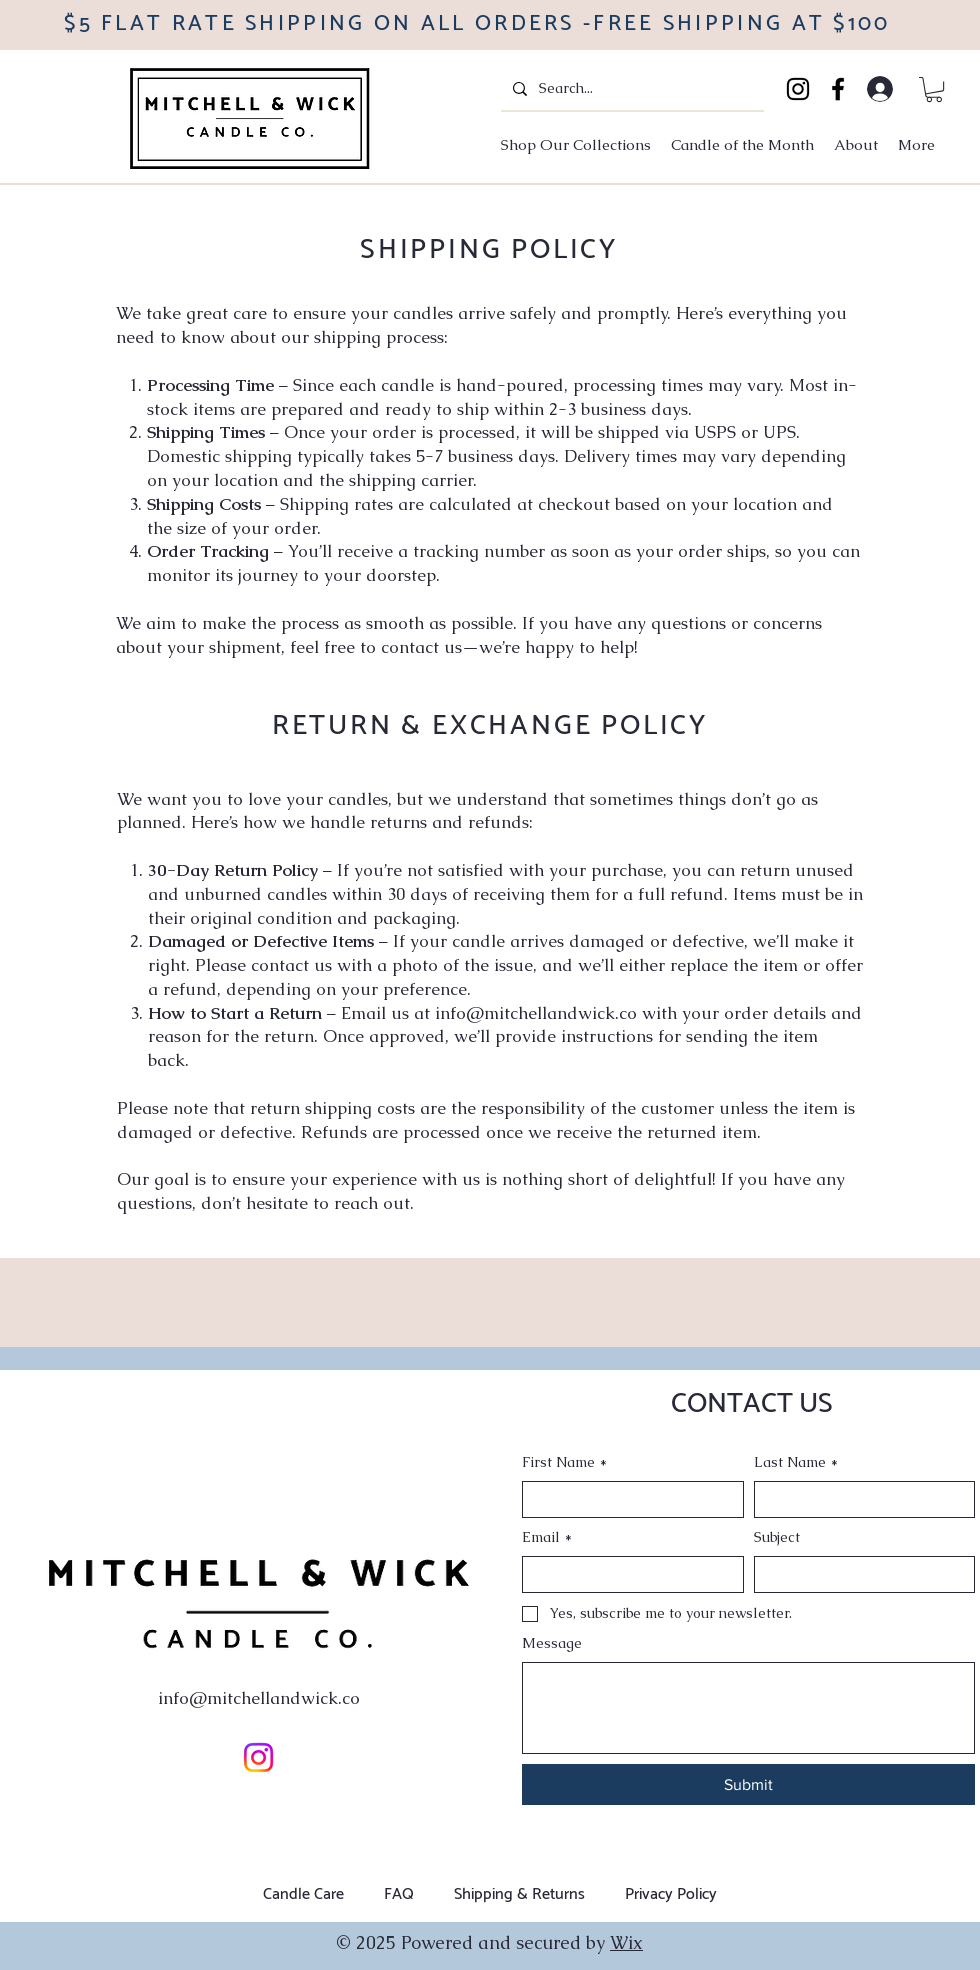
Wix (626, 1942)
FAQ (399, 1894)
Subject (777, 1537)
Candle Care (303, 1894)
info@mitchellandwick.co (536, 1013)
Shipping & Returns (519, 1894)
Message (552, 1643)
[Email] (627, 1575)
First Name (564, 1463)
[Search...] (630, 88)
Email (547, 1538)
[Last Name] (859, 1500)
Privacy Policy (671, 1894)
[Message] (748, 1708)
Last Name (796, 1463)
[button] (934, 89)
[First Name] (627, 1500)
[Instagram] (798, 89)
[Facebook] (838, 89)
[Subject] (859, 1575)
